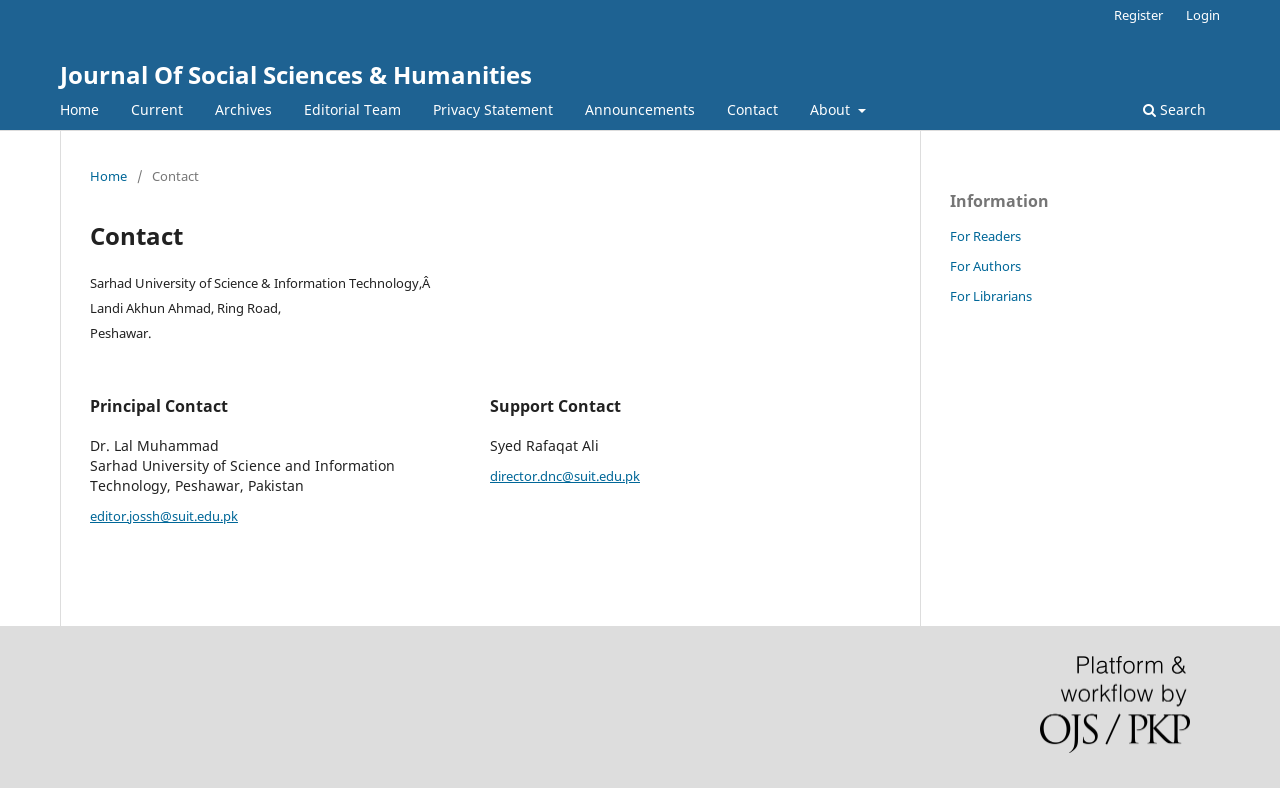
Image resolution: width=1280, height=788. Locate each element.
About (832, 109)
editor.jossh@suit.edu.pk (164, 516)
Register (1138, 15)
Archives (243, 109)
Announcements (640, 109)
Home (79, 109)
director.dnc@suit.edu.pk (565, 476)
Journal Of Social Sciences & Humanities (296, 74)
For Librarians (991, 296)
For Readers (985, 236)
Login (1203, 15)
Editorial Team (352, 109)
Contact (752, 109)
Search (1174, 109)
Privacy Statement (493, 109)
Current (157, 109)
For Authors (985, 266)
